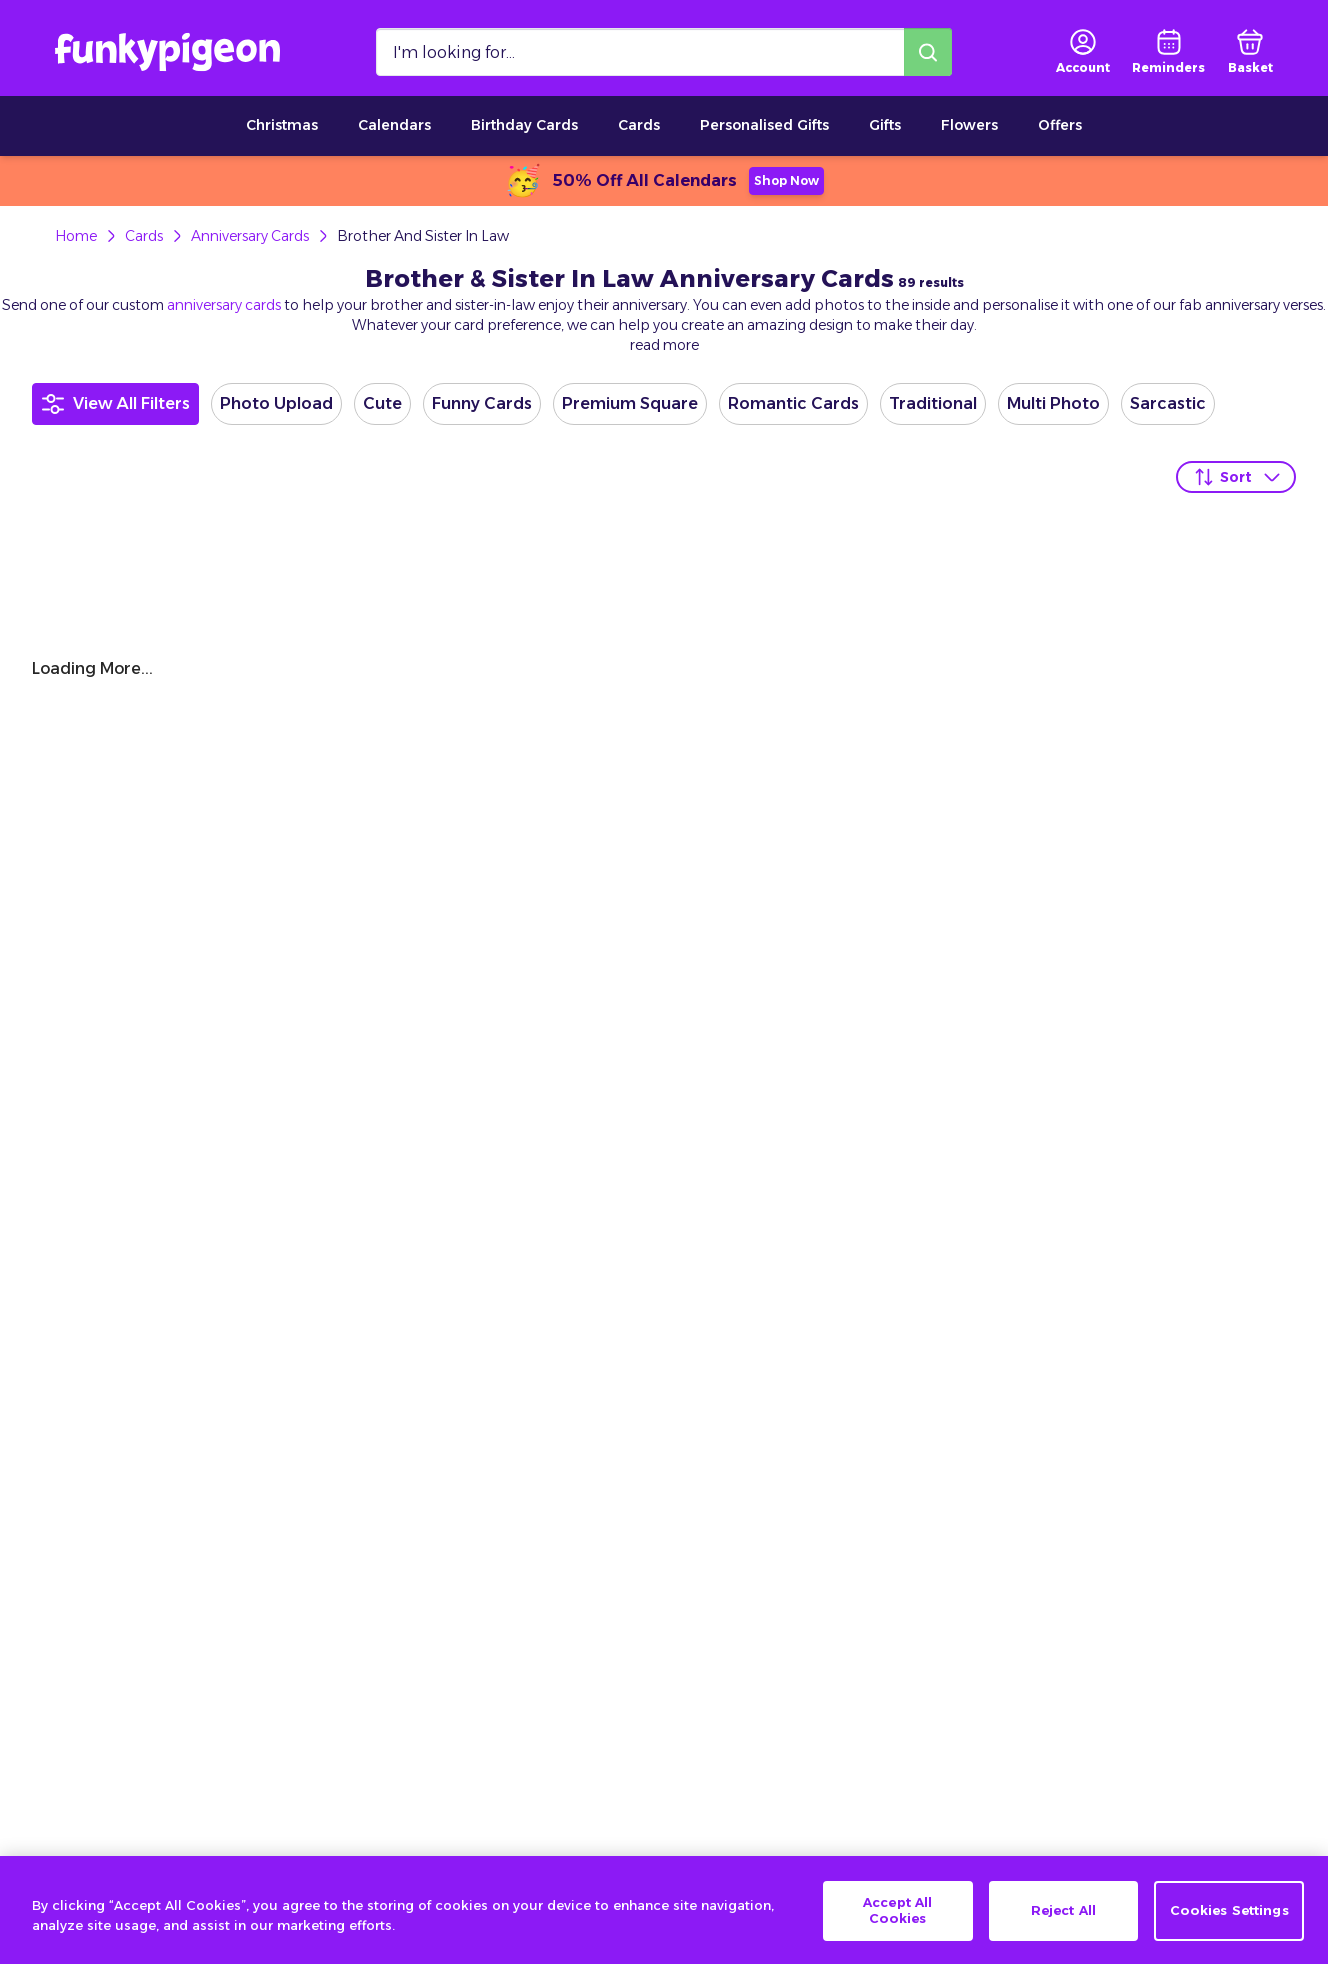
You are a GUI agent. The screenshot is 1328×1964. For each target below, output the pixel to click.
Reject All (1063, 1928)
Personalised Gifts (764, 125)
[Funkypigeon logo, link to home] (167, 52)
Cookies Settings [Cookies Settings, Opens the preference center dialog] (1229, 1928)
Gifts (885, 125)
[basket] (1250, 52)
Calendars (394, 125)
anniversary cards (224, 305)
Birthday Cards (524, 125)
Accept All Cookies (897, 1929)
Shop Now (786, 180)
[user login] (1083, 52)
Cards (639, 125)
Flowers (969, 125)
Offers (1060, 125)
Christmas (282, 125)
